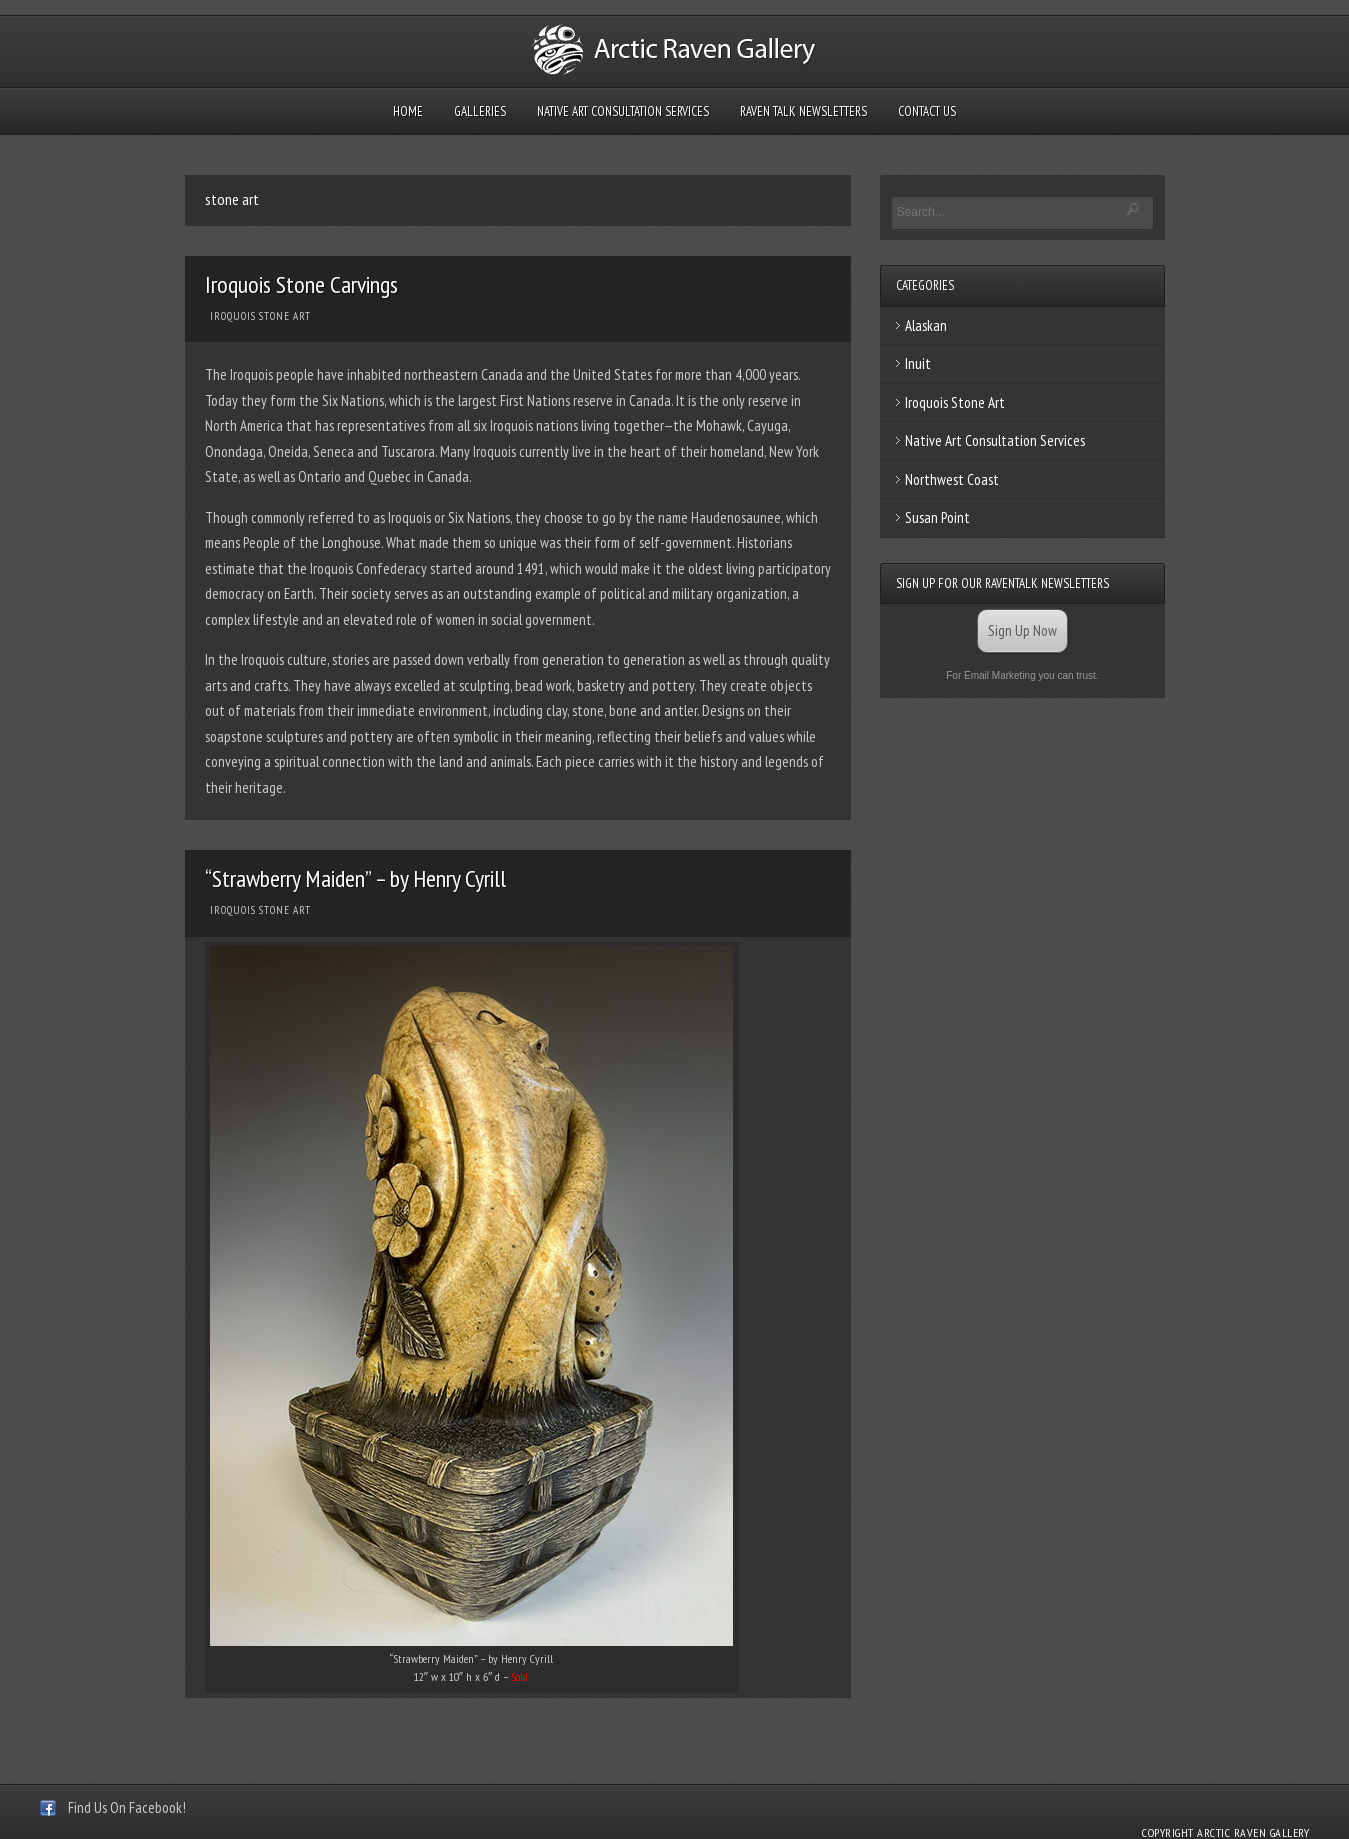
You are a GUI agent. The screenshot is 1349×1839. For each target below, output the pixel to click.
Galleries (480, 111)
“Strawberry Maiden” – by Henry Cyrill (355, 878)
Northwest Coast (952, 479)
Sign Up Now (1022, 630)
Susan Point (937, 517)
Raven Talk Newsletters (803, 111)
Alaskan (926, 325)
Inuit (918, 363)
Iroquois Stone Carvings (301, 284)
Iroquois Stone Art (260, 316)
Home (408, 111)
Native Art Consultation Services (623, 111)
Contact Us (927, 111)
